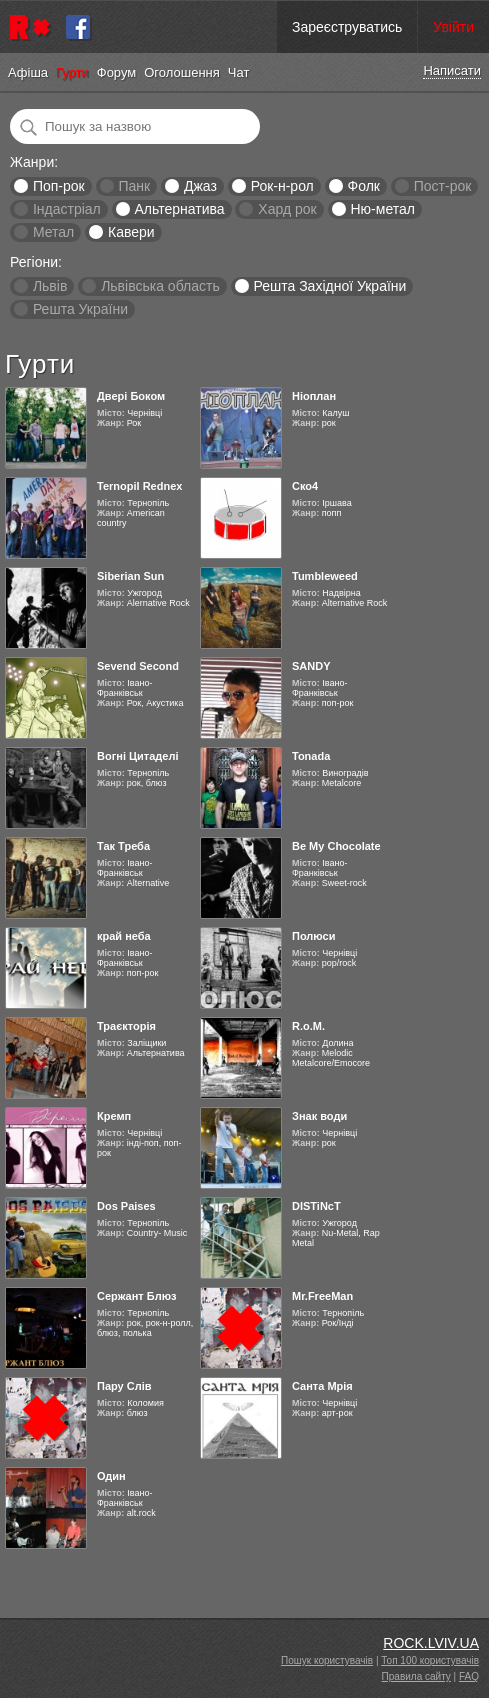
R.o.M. (308, 1026)
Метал (53, 232)
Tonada (311, 756)
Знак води (319, 1116)
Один (111, 1476)
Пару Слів (124, 1386)
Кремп (114, 1116)
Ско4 (305, 486)
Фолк (364, 186)
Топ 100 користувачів (430, 1660)
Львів (50, 286)
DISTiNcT (316, 1206)
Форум (117, 72)
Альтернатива (180, 209)
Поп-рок (59, 186)
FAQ (469, 1676)
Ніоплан (314, 396)
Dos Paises (126, 1206)
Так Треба (123, 846)
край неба (124, 936)
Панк (134, 186)
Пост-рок (443, 186)
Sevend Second (138, 666)
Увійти (453, 27)
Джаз (200, 186)
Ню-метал (382, 209)
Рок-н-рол (282, 186)
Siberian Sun (130, 576)
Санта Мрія (322, 1386)
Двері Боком (131, 396)
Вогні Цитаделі (137, 756)
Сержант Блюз (137, 1296)
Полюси (313, 936)
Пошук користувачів (327, 1660)
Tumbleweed (325, 576)
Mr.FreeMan (322, 1296)
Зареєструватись (347, 27)
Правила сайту (416, 1676)
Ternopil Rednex (139, 486)
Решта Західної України (329, 286)
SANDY (311, 666)
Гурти (72, 72)
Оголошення (182, 72)
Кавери (131, 232)
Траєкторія (126, 1026)
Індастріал (67, 209)
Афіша (28, 72)
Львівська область (160, 286)
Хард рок (287, 209)
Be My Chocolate (336, 846)
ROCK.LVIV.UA (431, 1643)
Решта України (80, 309)
